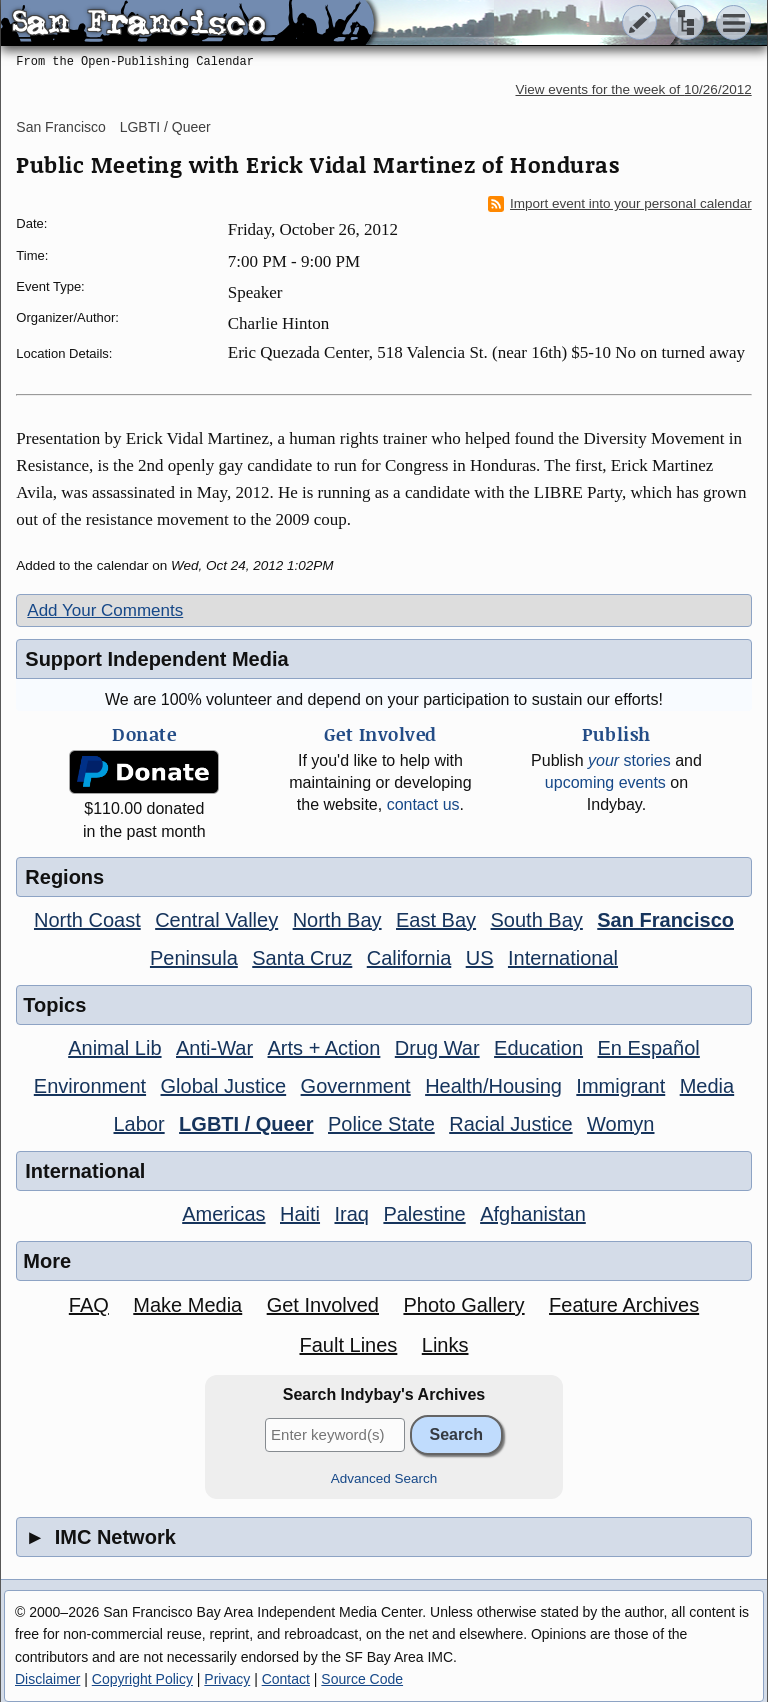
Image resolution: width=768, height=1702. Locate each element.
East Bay (436, 920)
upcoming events (605, 782)
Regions (64, 877)
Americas (223, 1214)
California (409, 958)
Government (356, 1086)
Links (445, 1345)
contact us (423, 804)
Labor (139, 1124)
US (480, 958)
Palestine (424, 1214)
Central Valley (216, 920)
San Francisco (60, 127)
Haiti (300, 1214)
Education (538, 1048)
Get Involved (323, 1305)
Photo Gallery (463, 1305)
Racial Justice (510, 1124)
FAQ (89, 1305)
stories (629, 760)
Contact (286, 1679)
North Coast (87, 920)
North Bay (337, 920)
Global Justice (224, 1086)
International (563, 958)
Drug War (437, 1048)
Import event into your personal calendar (620, 204)
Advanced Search (384, 1478)
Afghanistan (533, 1214)
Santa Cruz (302, 958)
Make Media (187, 1305)
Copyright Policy (142, 1679)
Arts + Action (324, 1048)
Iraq (351, 1214)
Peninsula (194, 958)
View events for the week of (634, 89)
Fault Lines (348, 1345)
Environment (90, 1086)
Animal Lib (114, 1048)
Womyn (620, 1124)
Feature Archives (624, 1305)
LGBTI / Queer (165, 127)
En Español (649, 1048)
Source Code (362, 1679)
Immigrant (620, 1086)
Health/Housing (493, 1086)
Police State (381, 1124)
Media (707, 1086)
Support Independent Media (156, 659)
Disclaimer (47, 1679)
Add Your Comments (105, 610)
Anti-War (214, 1048)
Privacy (227, 1679)
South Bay (537, 920)
